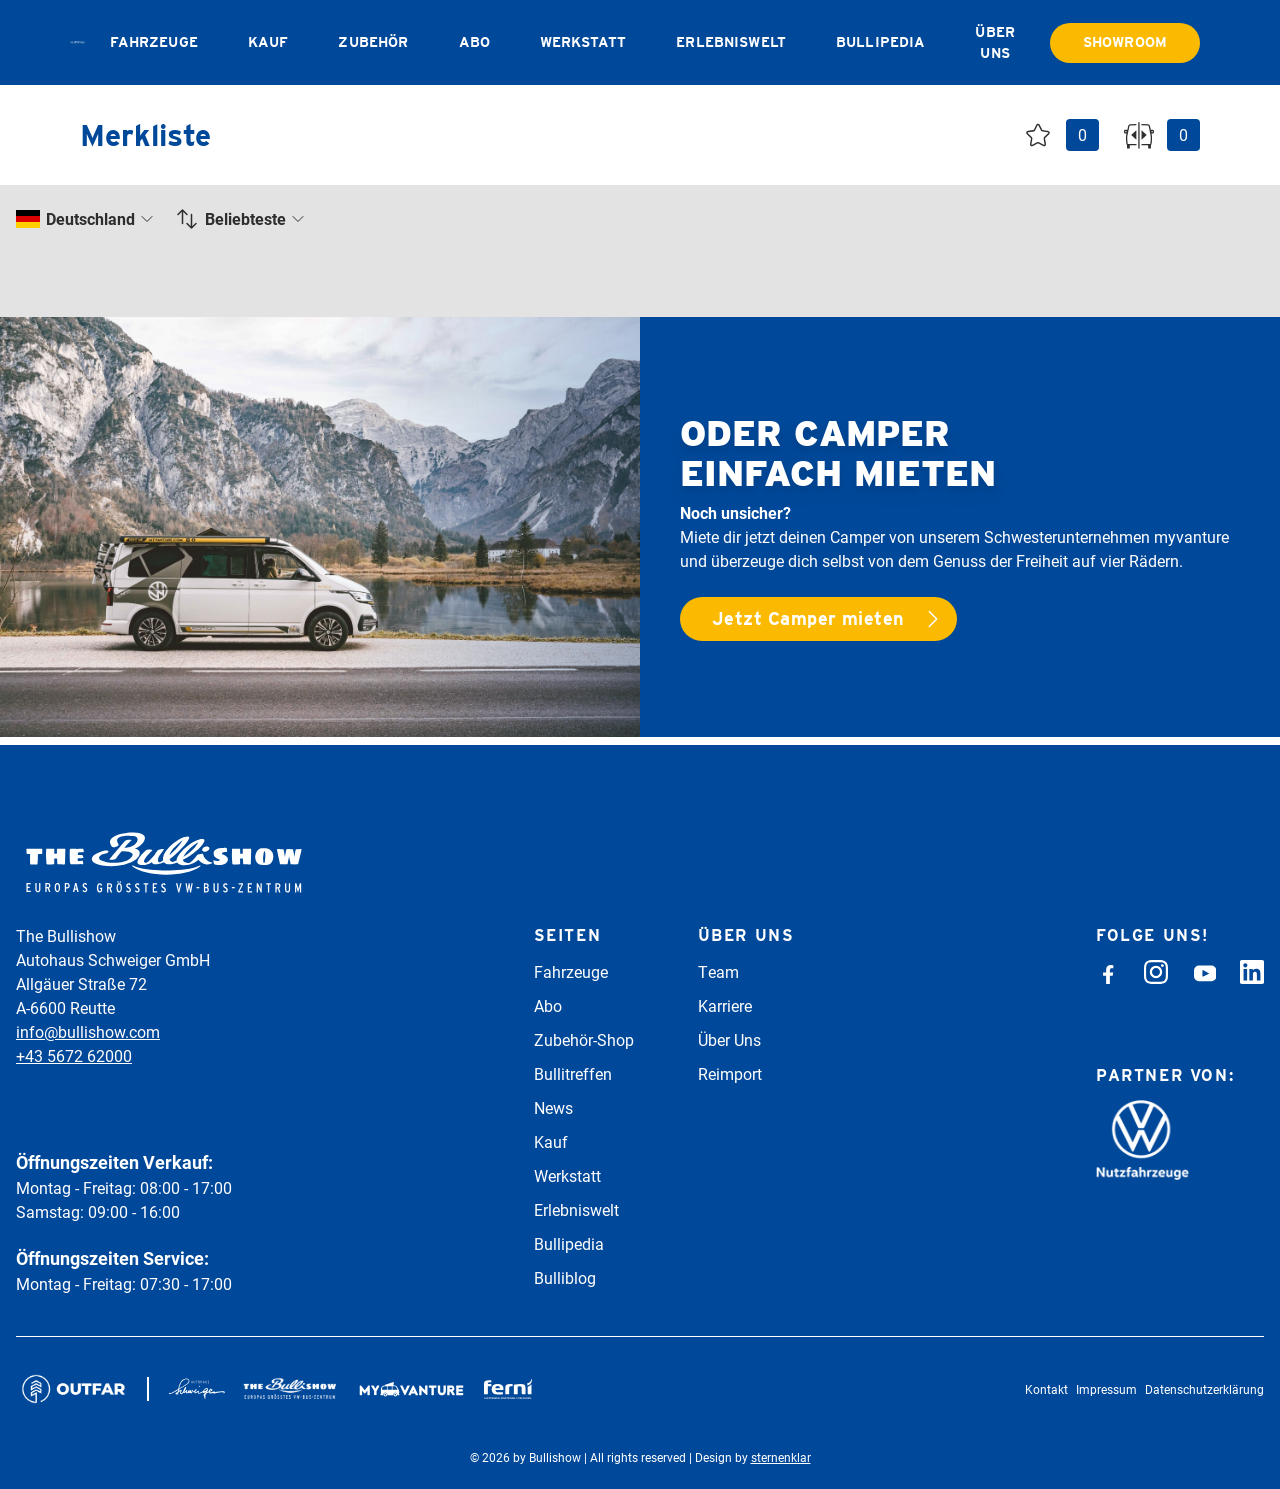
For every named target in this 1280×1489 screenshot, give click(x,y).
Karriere (725, 1005)
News (553, 1107)
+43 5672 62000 (74, 1055)
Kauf (268, 42)
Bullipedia (880, 42)
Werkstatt (583, 42)
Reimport (730, 1073)
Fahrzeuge (154, 42)
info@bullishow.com (88, 1031)
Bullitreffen (573, 1073)
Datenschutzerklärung (1204, 1389)
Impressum (1106, 1389)
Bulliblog (565, 1277)
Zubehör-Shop (584, 1039)
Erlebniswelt (731, 42)
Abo (474, 42)
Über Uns (729, 1039)
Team (718, 971)
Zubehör (373, 42)
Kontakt (1046, 1389)
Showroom (1125, 42)
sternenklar (781, 1457)
